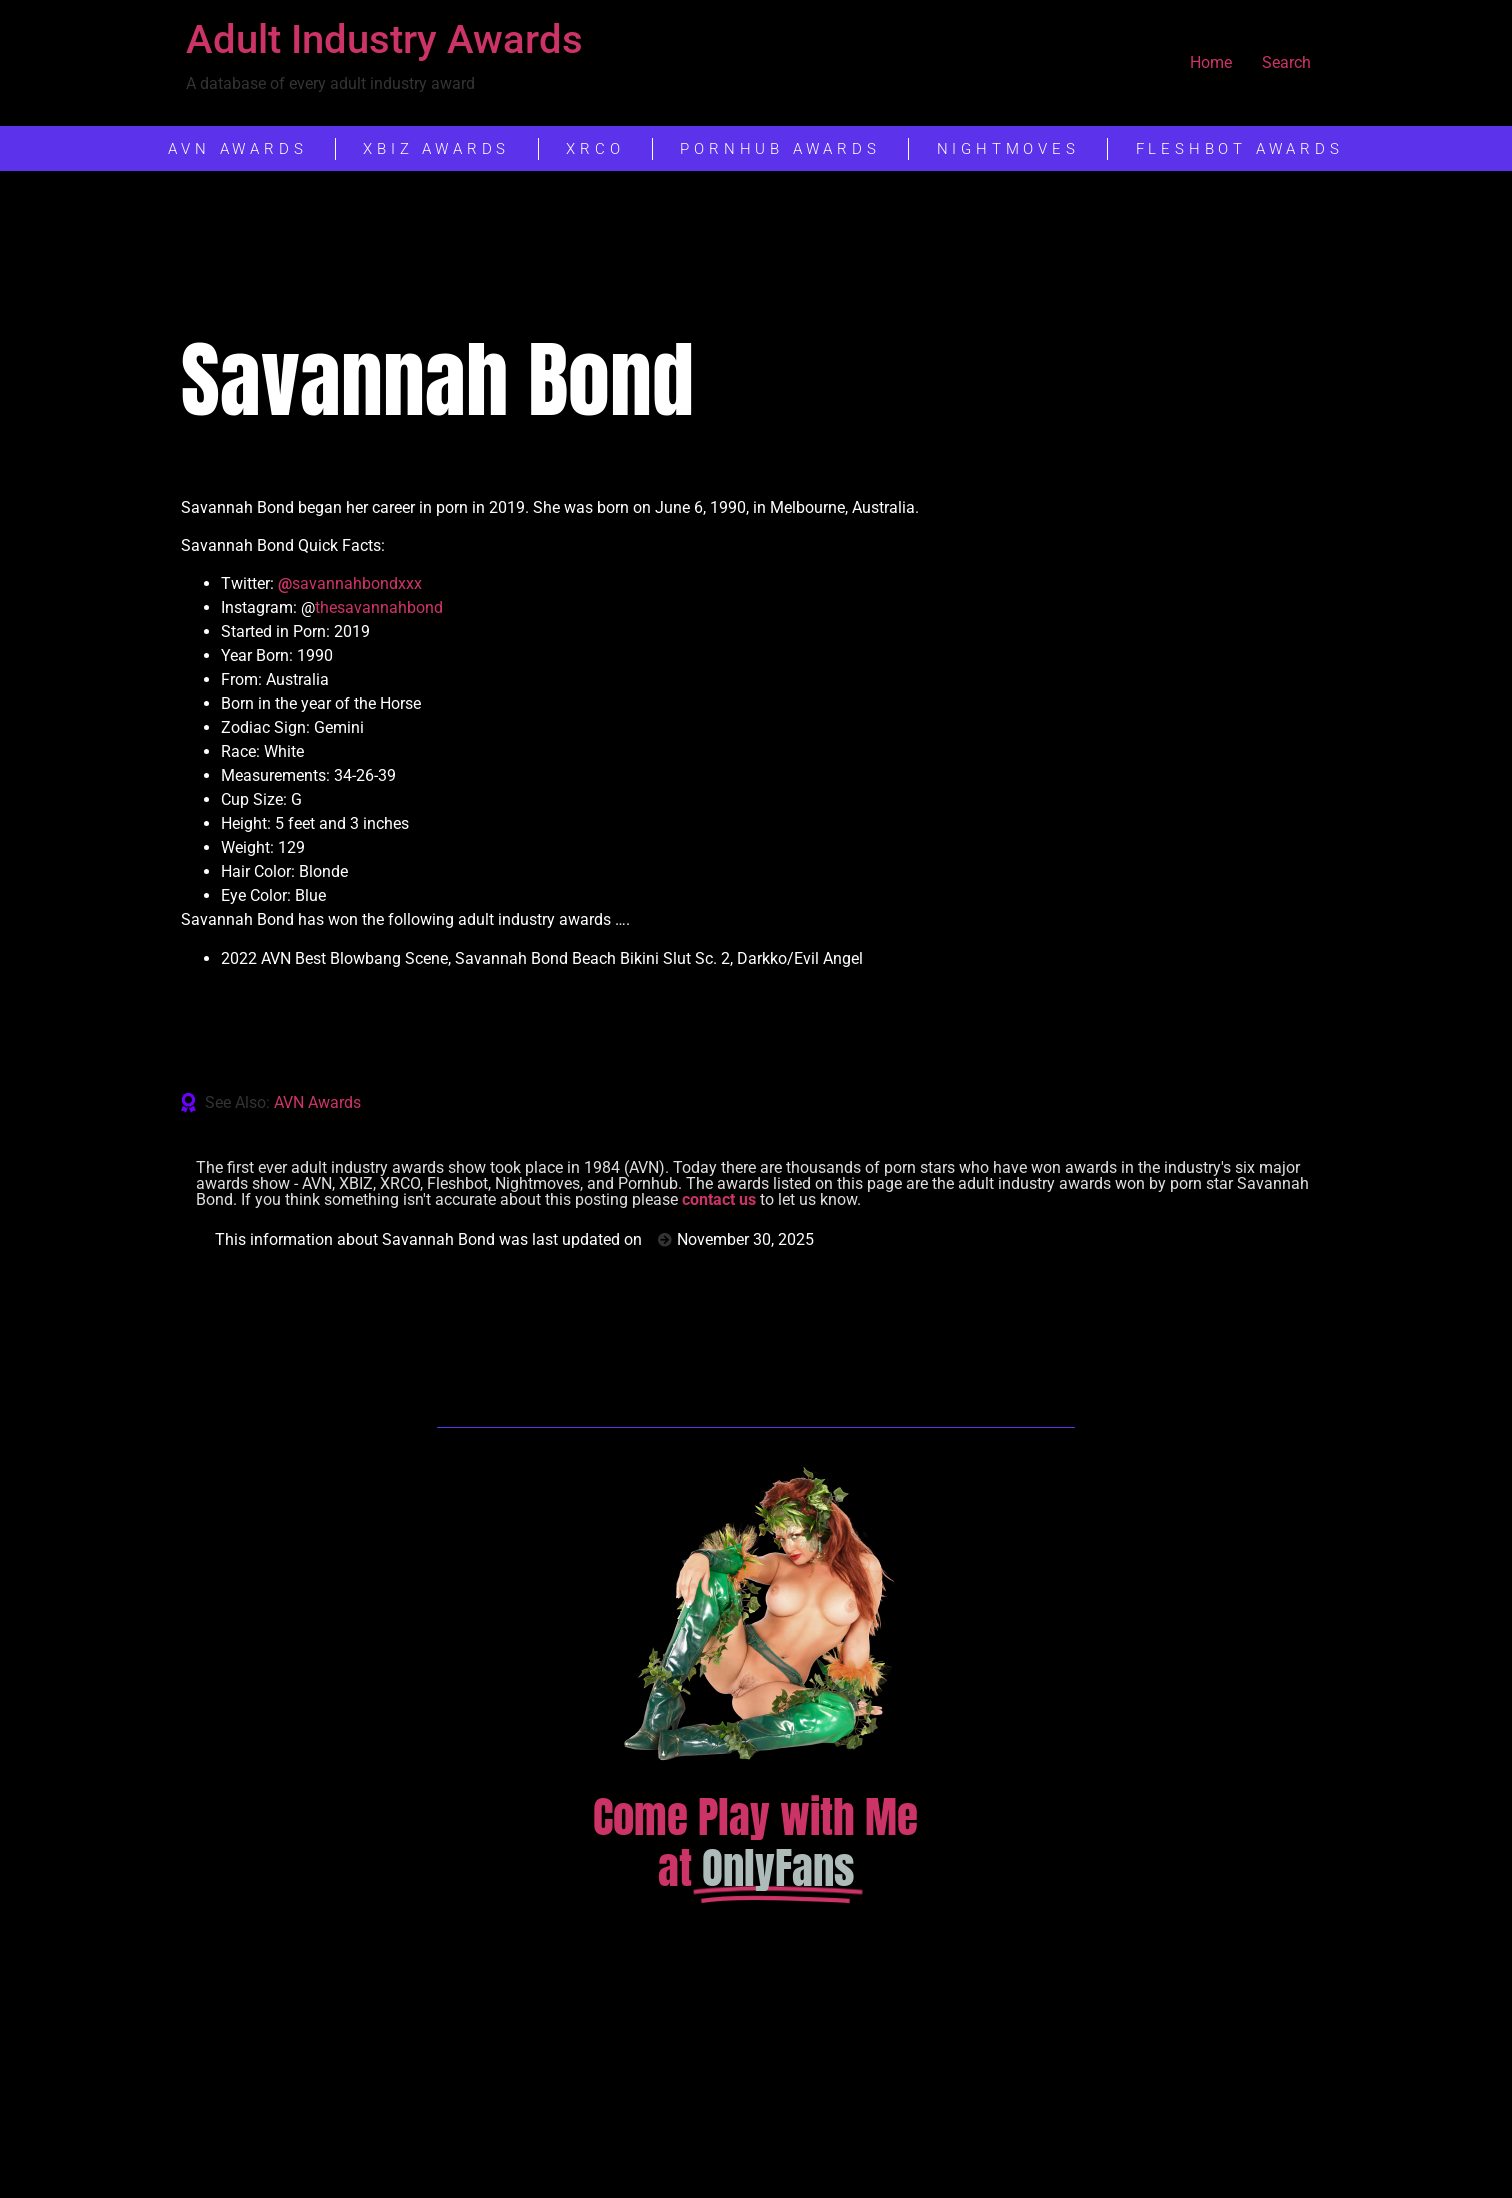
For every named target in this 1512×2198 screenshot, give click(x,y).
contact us (719, 1199)
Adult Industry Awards (384, 39)
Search (1286, 62)
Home (1211, 62)
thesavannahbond (379, 607)
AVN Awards (317, 1102)
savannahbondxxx (350, 583)
